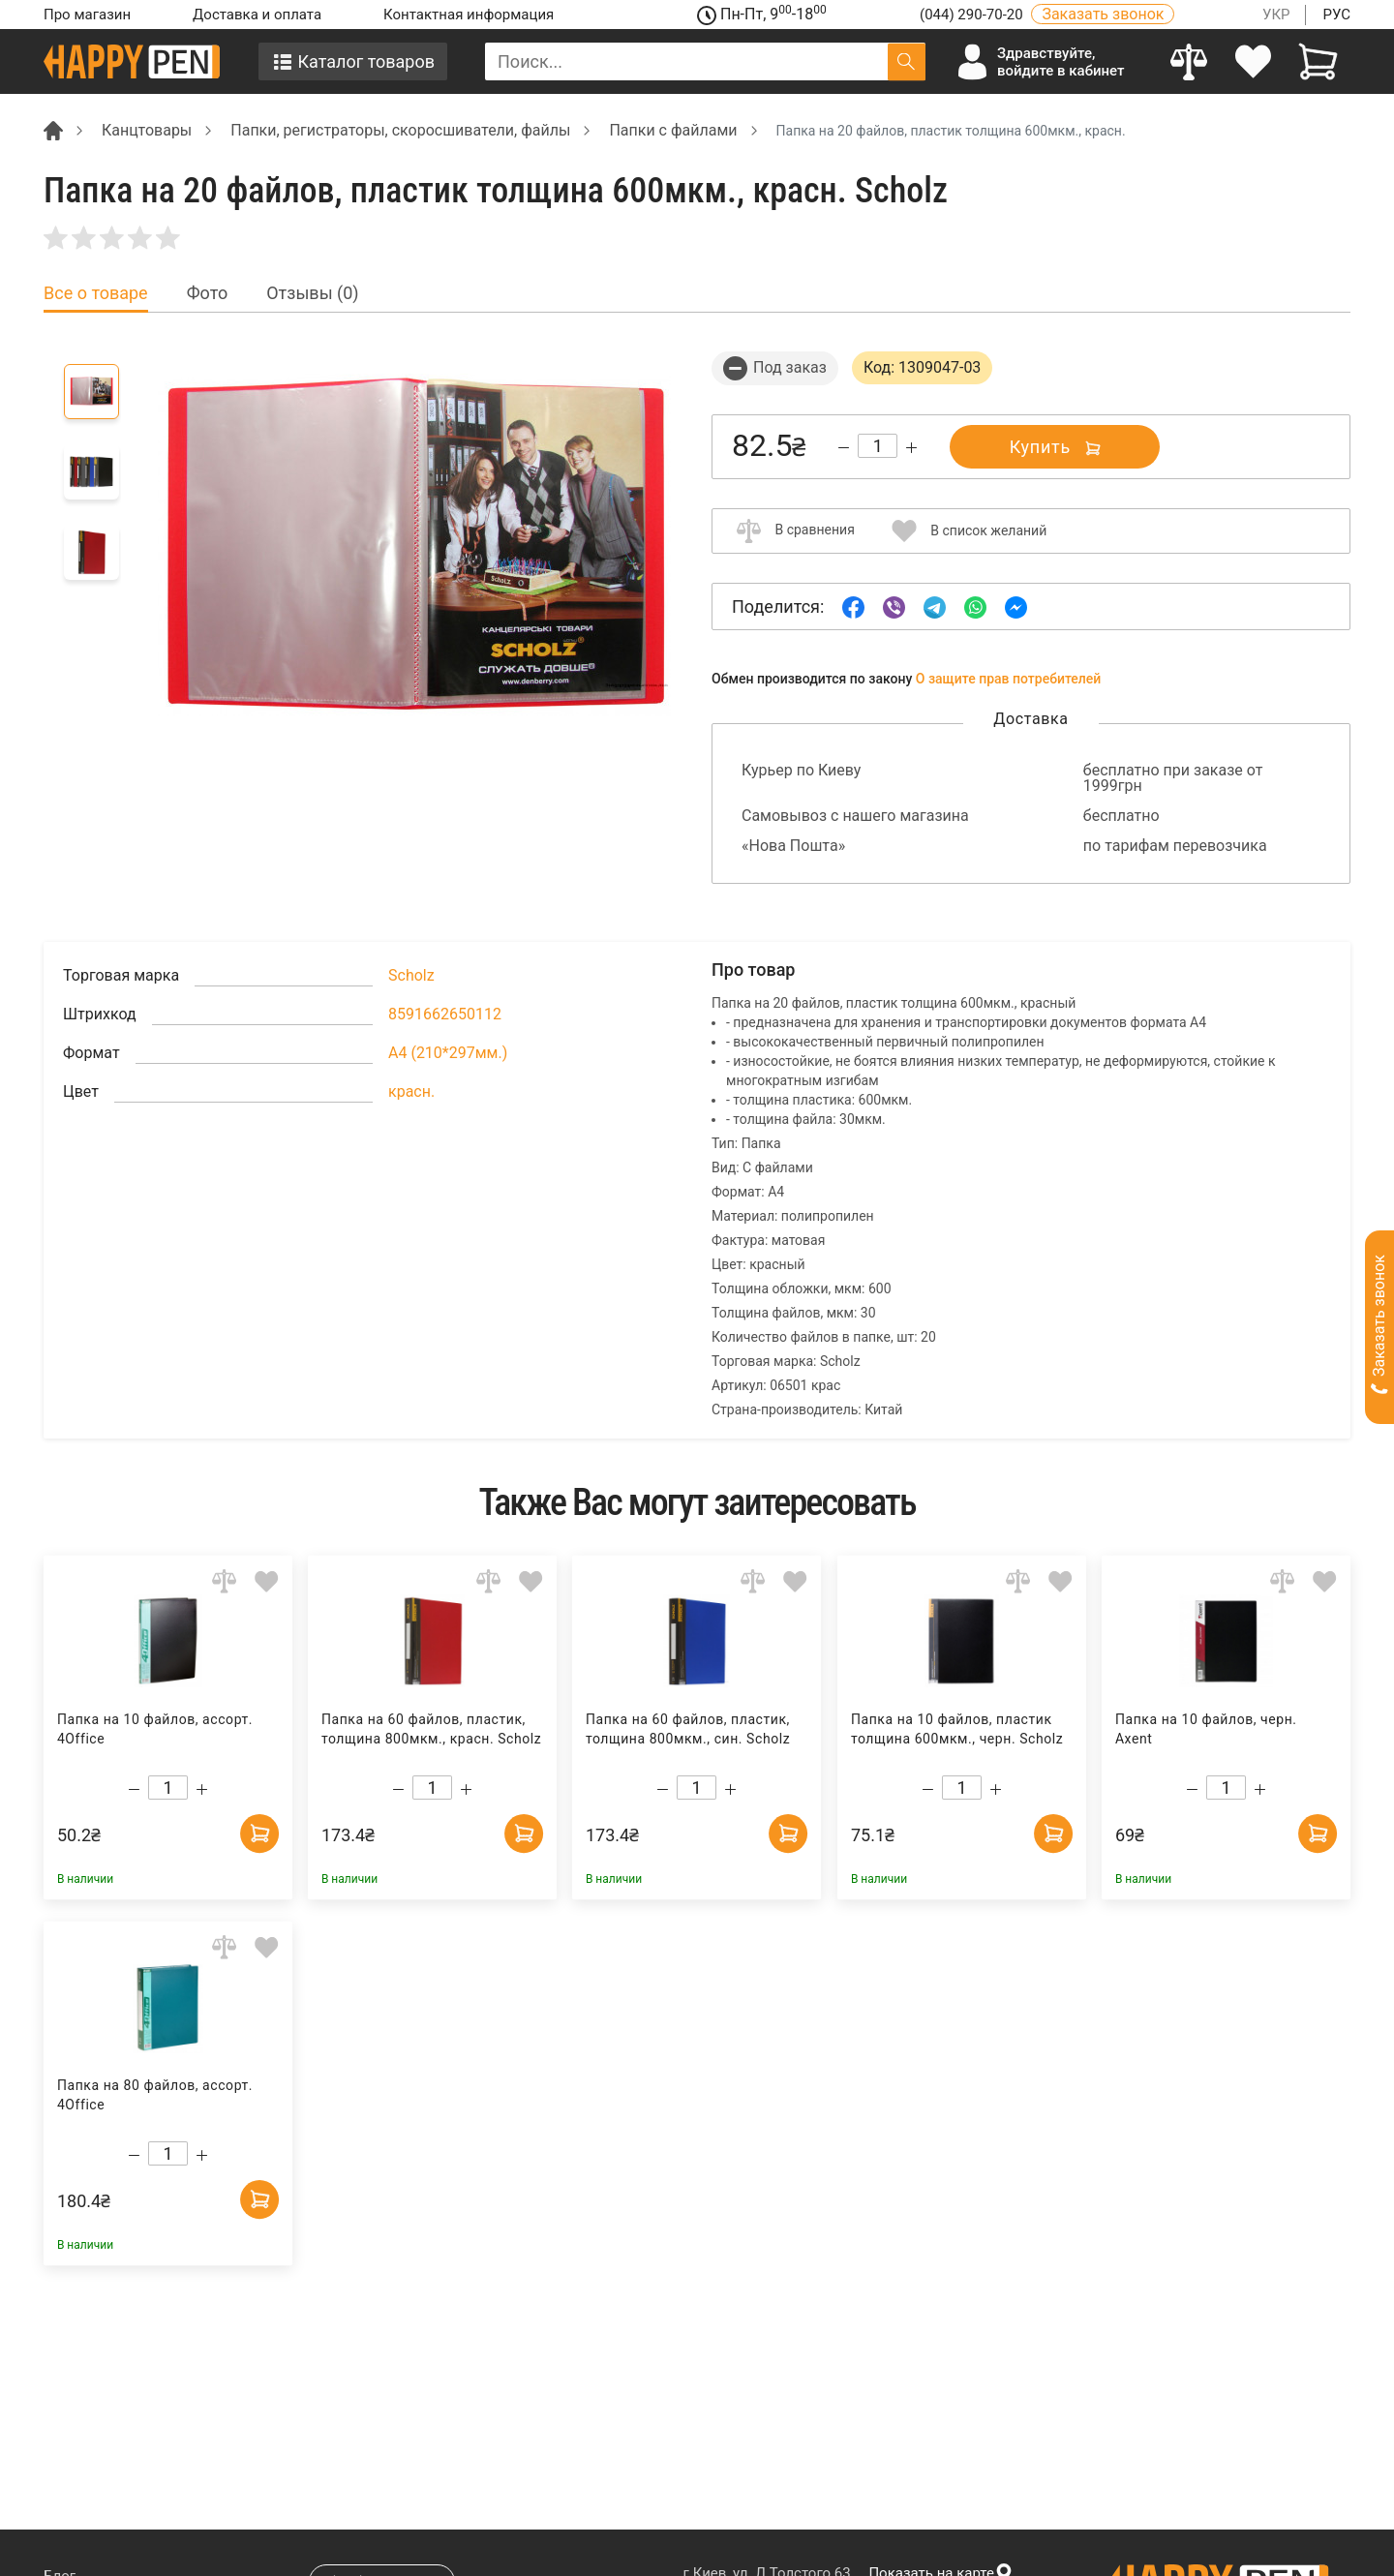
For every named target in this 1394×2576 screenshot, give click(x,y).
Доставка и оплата (257, 14)
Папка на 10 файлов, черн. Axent (1206, 1729)
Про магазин (87, 14)
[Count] (877, 446)
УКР (1276, 14)
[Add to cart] (259, 1833)
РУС (1336, 14)
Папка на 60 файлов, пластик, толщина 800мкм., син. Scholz (688, 1729)
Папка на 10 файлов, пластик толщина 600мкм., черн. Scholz (956, 1729)
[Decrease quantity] (843, 447)
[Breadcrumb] (53, 129)
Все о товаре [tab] (96, 293)
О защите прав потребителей (1009, 678)
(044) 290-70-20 (973, 14)
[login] (1254, 61)
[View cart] (1318, 61)
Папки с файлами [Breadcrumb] (673, 130)
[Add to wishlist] (267, 1580)
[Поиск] (906, 61)
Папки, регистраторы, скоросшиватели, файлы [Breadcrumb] (400, 130)
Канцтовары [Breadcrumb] (147, 130)
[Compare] (1189, 61)
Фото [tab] (207, 293)
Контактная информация (468, 14)
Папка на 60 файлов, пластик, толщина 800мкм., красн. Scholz (431, 1729)
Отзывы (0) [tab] (312, 293)
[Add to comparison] (224, 1580)
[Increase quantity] (911, 447)
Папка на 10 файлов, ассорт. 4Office (155, 1729)
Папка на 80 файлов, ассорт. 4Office (155, 2094)
